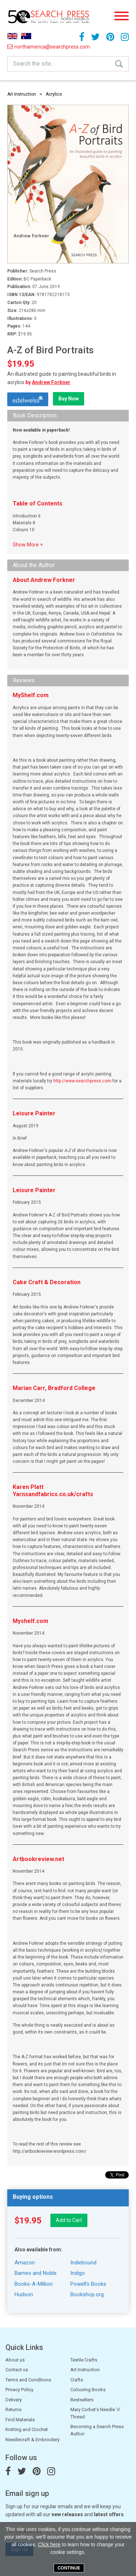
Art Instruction (21, 94)
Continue (69, 2568)
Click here (49, 2544)
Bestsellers (82, 2399)
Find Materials (20, 2419)
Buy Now (68, 398)
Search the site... (33, 63)
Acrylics (54, 94)
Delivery (13, 2399)
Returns (13, 2409)
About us (15, 2360)
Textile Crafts (83, 2360)
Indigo (77, 2273)
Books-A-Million (34, 2284)
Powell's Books (88, 2284)
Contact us (16, 2369)
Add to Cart (69, 2220)
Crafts (76, 2380)
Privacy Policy (19, 2389)
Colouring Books (88, 2389)
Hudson (24, 2294)
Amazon (25, 2262)
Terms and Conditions (28, 2380)
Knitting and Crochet (26, 2429)
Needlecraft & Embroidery (32, 2439)
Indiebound (83, 2262)
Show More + (28, 545)
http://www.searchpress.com (82, 1080)
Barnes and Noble (36, 2273)
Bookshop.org (87, 2294)
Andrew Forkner (51, 382)
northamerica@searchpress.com (25, 47)
